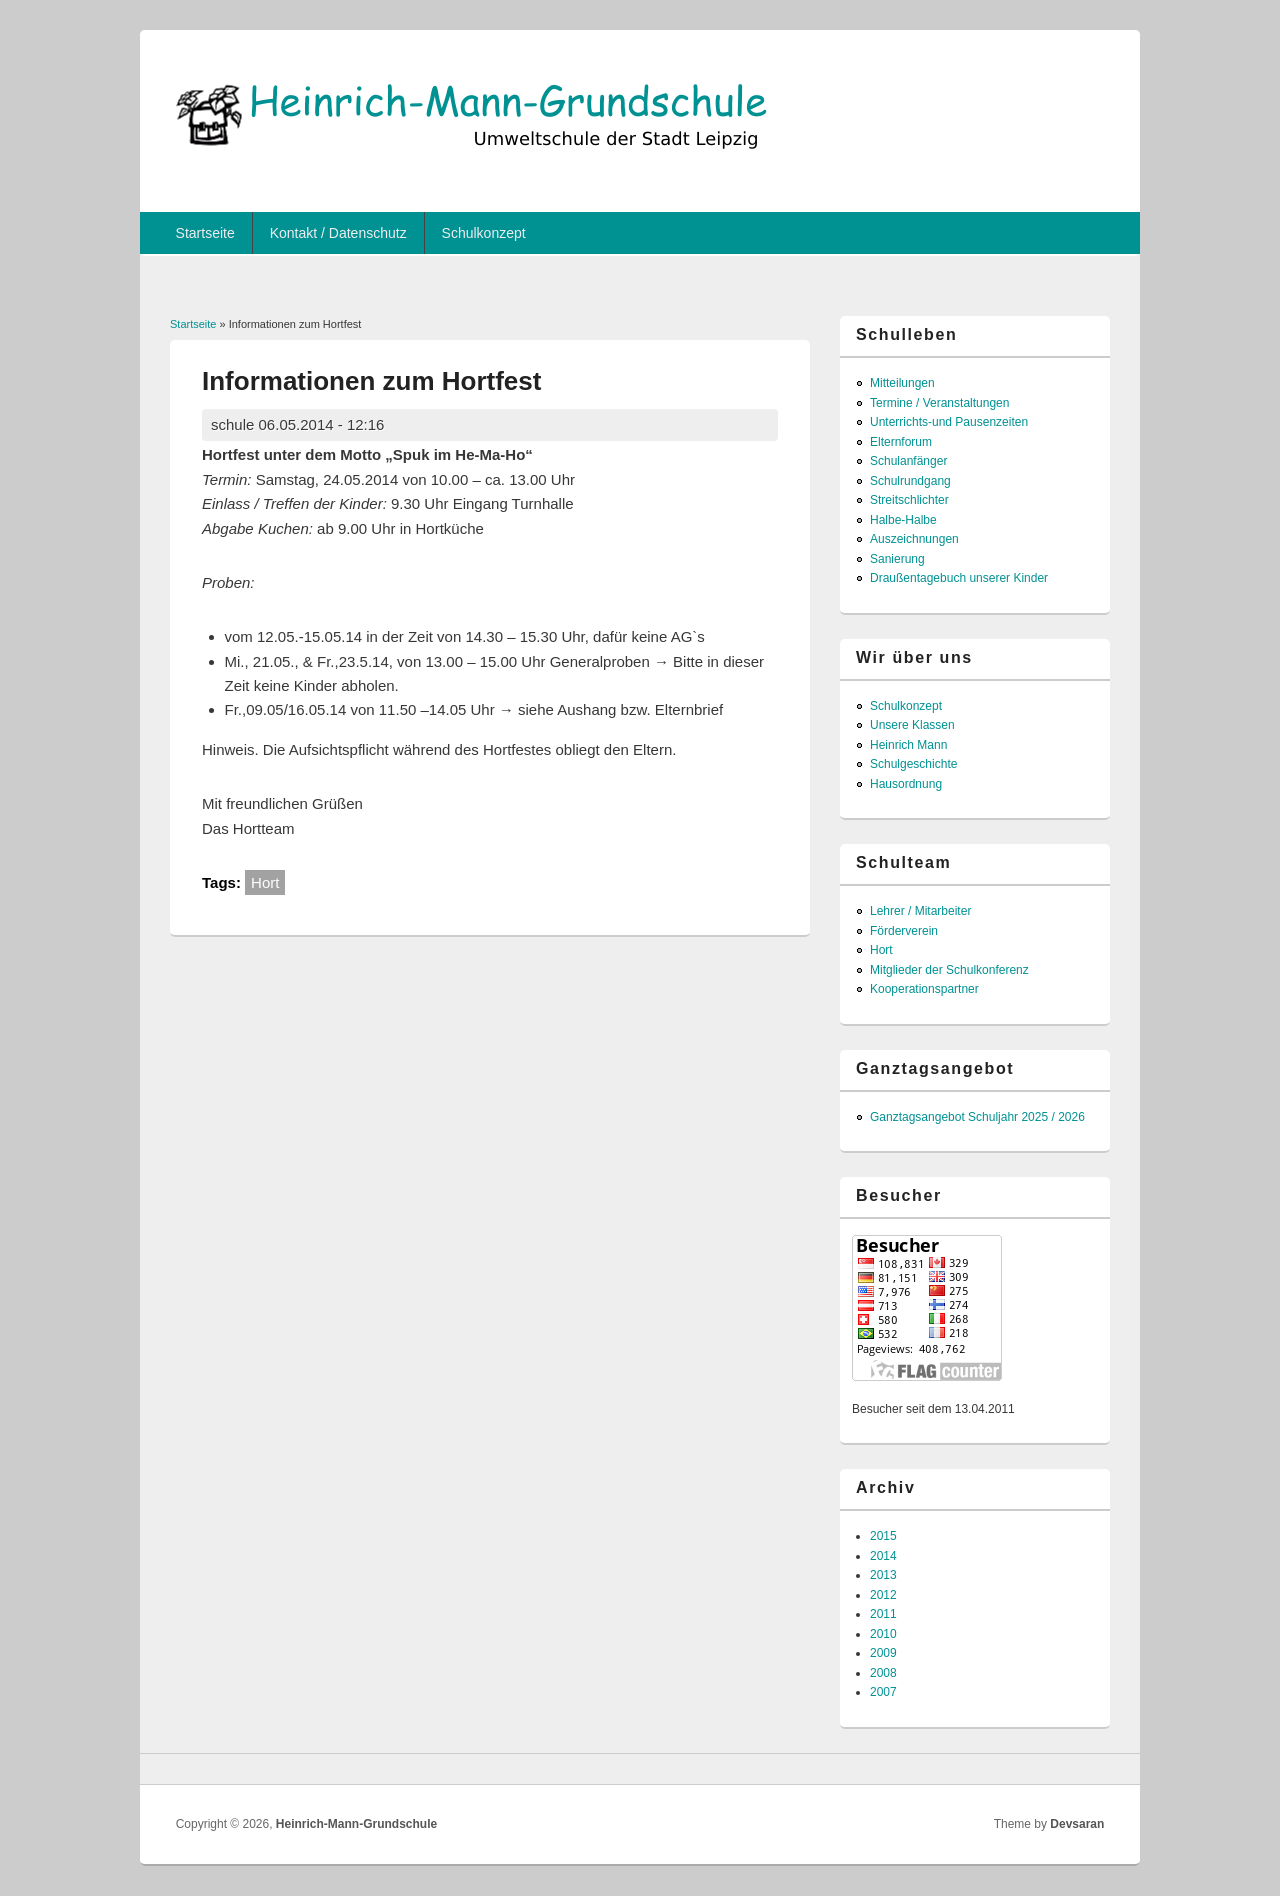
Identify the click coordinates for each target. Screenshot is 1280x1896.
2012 (883, 1595)
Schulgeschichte (913, 764)
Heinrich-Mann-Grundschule (356, 1824)
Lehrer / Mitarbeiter (920, 911)
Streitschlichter (909, 500)
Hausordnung (906, 784)
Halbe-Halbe (903, 520)
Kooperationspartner (924, 989)
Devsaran (1077, 1824)
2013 (883, 1575)
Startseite (205, 233)
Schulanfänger (908, 461)
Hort (265, 882)
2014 (883, 1556)
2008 (883, 1673)
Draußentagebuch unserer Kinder (959, 578)
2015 (883, 1536)
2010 (883, 1634)
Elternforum (901, 442)
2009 (883, 1653)
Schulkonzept (484, 233)
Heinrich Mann (908, 745)
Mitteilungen (902, 383)
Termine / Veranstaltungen (939, 403)
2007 (883, 1692)
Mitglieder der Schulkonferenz (949, 970)
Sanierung (897, 559)
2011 (883, 1614)
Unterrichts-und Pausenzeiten (949, 422)
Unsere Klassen (912, 725)
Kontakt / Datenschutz (338, 233)
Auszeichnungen (914, 539)
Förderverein (904, 931)
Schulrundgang (910, 481)
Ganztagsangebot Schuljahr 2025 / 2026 (977, 1117)
